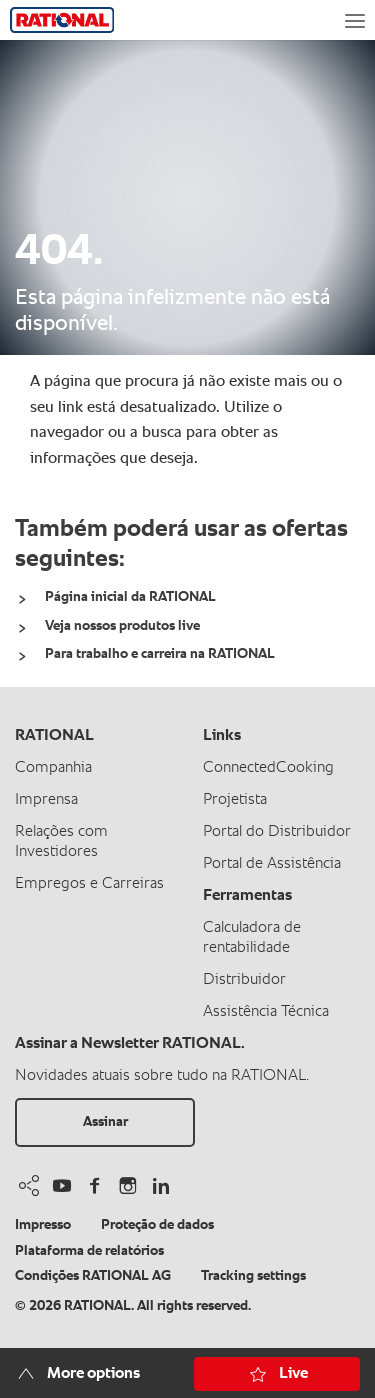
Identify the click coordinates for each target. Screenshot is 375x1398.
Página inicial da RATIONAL (130, 597)
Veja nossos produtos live (122, 626)
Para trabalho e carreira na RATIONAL (160, 654)
